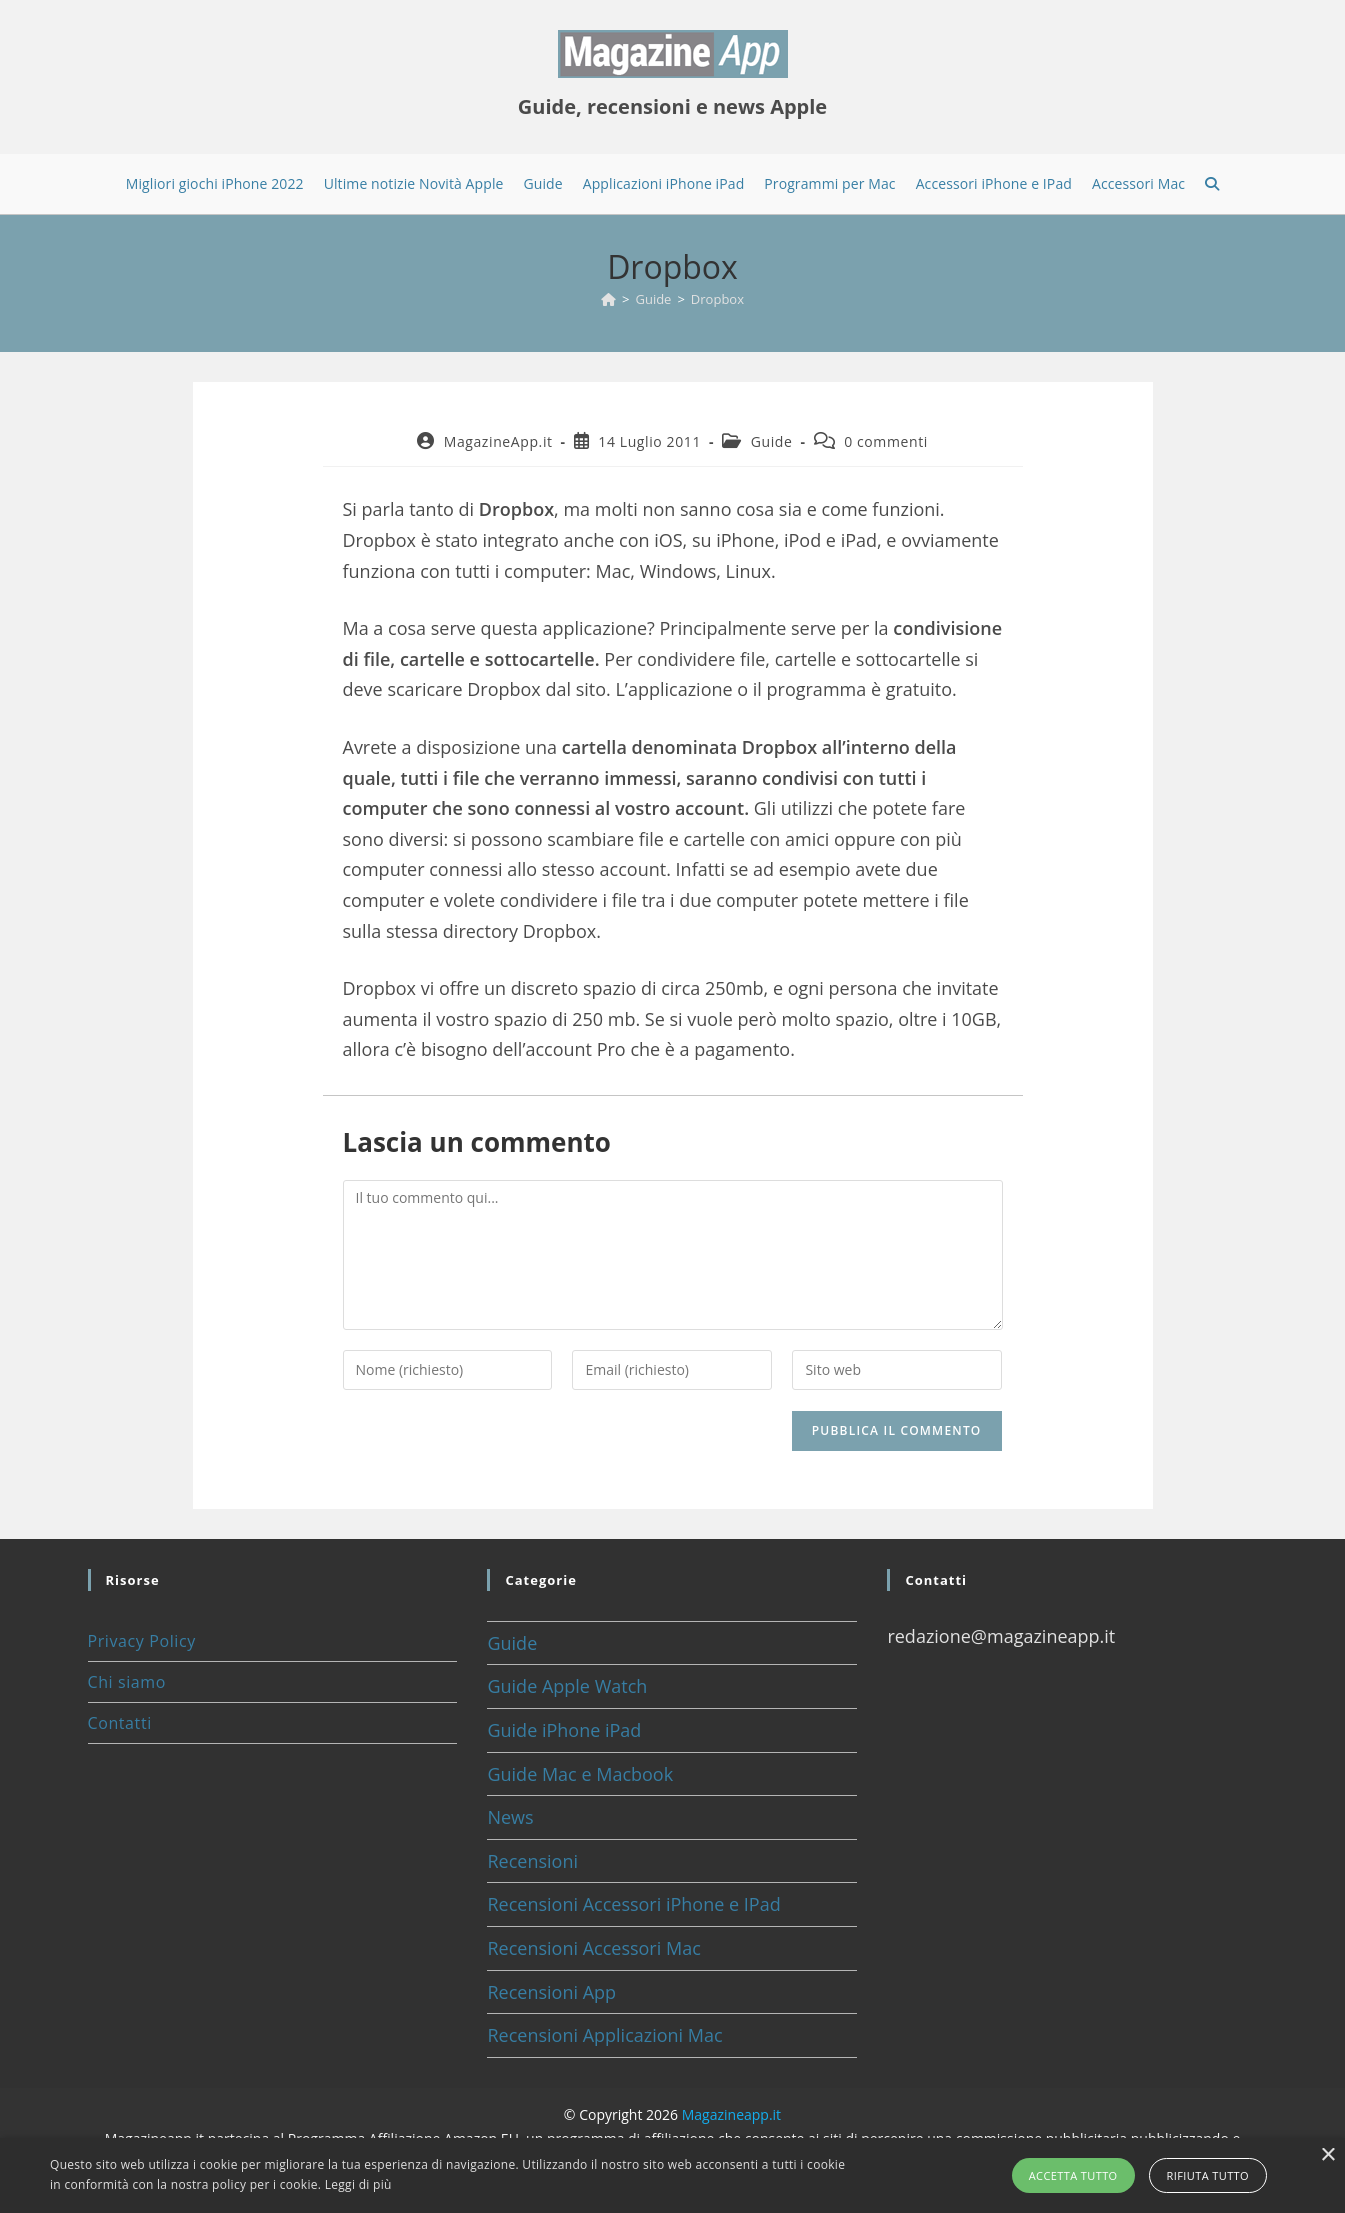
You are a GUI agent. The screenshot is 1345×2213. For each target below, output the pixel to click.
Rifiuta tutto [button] (1208, 2175)
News (510, 1817)
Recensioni (532, 1861)
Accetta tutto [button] (1073, 2175)
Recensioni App (551, 1992)
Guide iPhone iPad (564, 1730)
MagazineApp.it (498, 441)
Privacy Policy (142, 1641)
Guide (772, 441)
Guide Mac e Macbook (580, 1774)
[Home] (608, 299)
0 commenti (886, 441)
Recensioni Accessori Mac (593, 1948)
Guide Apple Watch (567, 1686)
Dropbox (717, 299)
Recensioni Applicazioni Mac (604, 2035)
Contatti (120, 1723)
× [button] (1327, 2155)
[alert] (672, 2175)
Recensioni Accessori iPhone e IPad (633, 1904)
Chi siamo (127, 1682)
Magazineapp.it (731, 2114)
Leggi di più (358, 2184)
